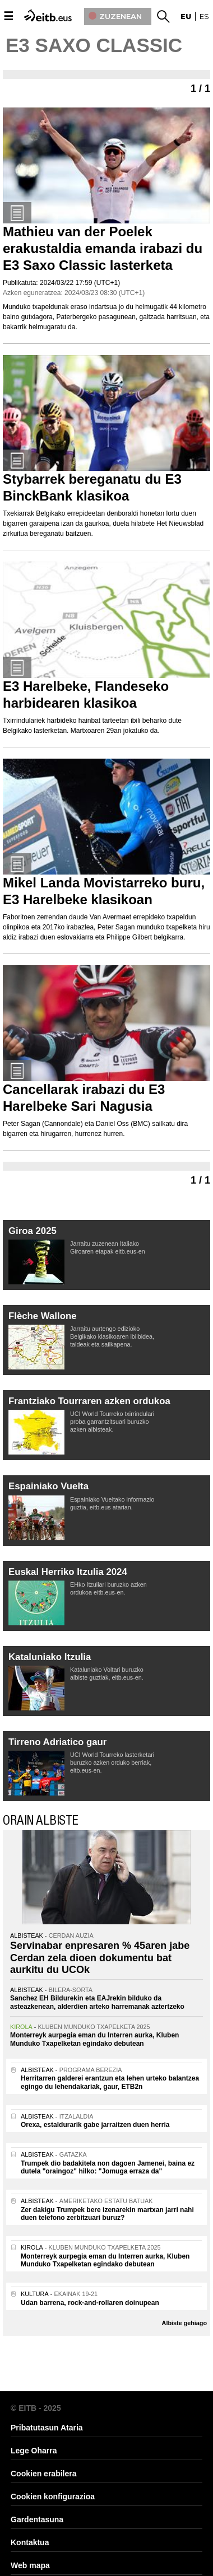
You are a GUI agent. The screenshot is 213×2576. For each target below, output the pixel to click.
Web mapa (30, 2565)
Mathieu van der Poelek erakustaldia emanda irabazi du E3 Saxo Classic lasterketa (102, 248)
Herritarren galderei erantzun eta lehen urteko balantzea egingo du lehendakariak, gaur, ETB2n (110, 2082)
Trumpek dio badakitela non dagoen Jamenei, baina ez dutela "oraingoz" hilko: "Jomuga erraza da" (108, 2167)
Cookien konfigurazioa (53, 2496)
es (204, 16)
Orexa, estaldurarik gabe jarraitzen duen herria (95, 2125)
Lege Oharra (34, 2450)
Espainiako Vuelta (48, 1486)
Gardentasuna (37, 2519)
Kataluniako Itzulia (49, 1657)
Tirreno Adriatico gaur (57, 1742)
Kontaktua (30, 2542)
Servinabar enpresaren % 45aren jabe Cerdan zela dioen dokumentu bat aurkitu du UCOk (99, 1957)
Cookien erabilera (44, 2473)
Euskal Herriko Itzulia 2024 (67, 1572)
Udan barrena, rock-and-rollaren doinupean (90, 2303)
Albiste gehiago (184, 2323)
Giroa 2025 (32, 1231)
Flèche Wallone (42, 1316)
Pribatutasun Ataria (47, 2427)
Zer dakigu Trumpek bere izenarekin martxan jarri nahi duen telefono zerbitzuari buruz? (107, 2214)
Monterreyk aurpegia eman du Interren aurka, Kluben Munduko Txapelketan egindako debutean (94, 2039)
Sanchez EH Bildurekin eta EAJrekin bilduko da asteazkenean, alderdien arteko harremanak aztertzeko (97, 2002)
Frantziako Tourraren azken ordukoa (89, 1401)
